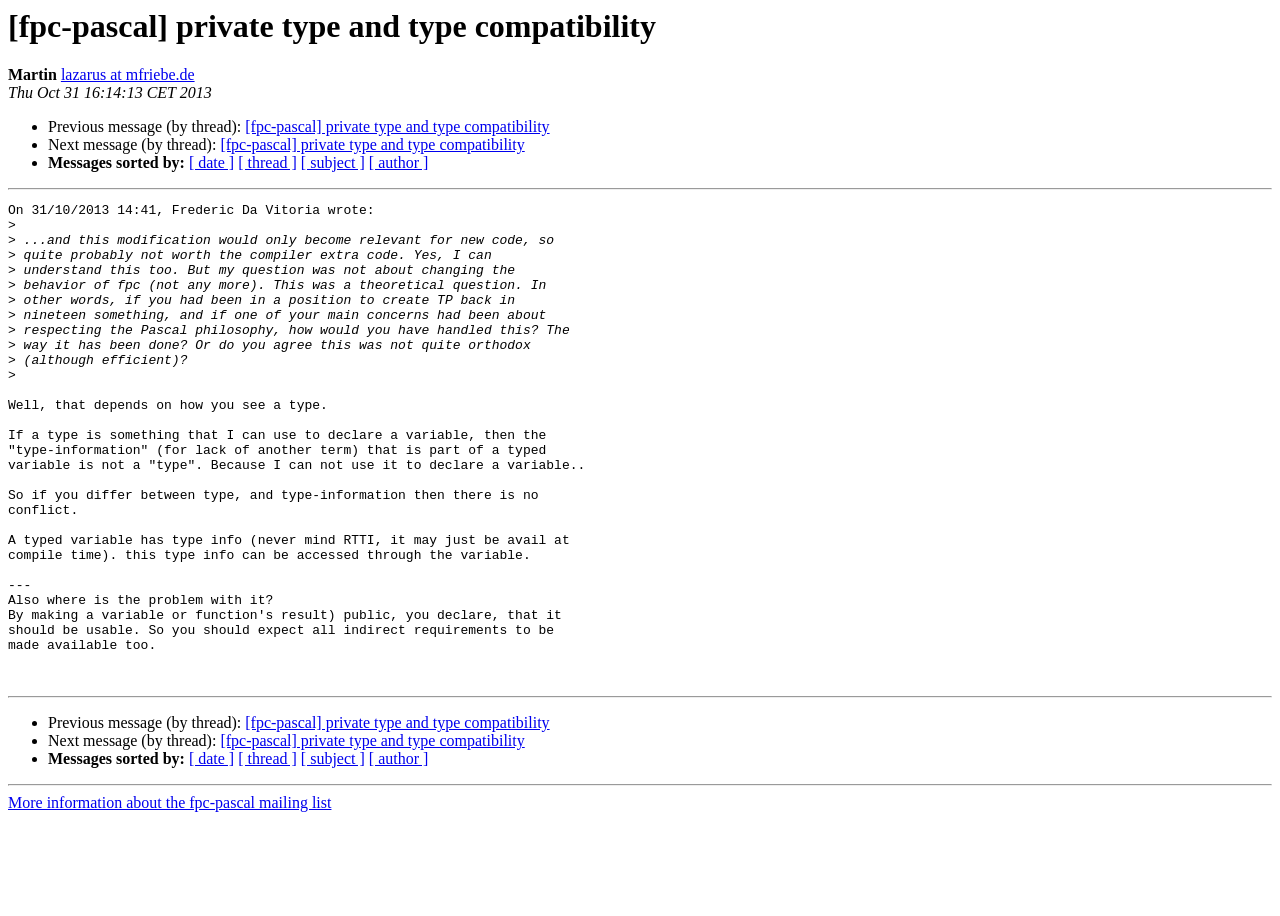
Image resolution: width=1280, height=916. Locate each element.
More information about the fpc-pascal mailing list (169, 898)
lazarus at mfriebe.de (128, 74)
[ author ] (399, 162)
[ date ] (211, 162)
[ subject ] (333, 162)
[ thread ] (267, 162)
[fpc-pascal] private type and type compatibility (397, 126)
